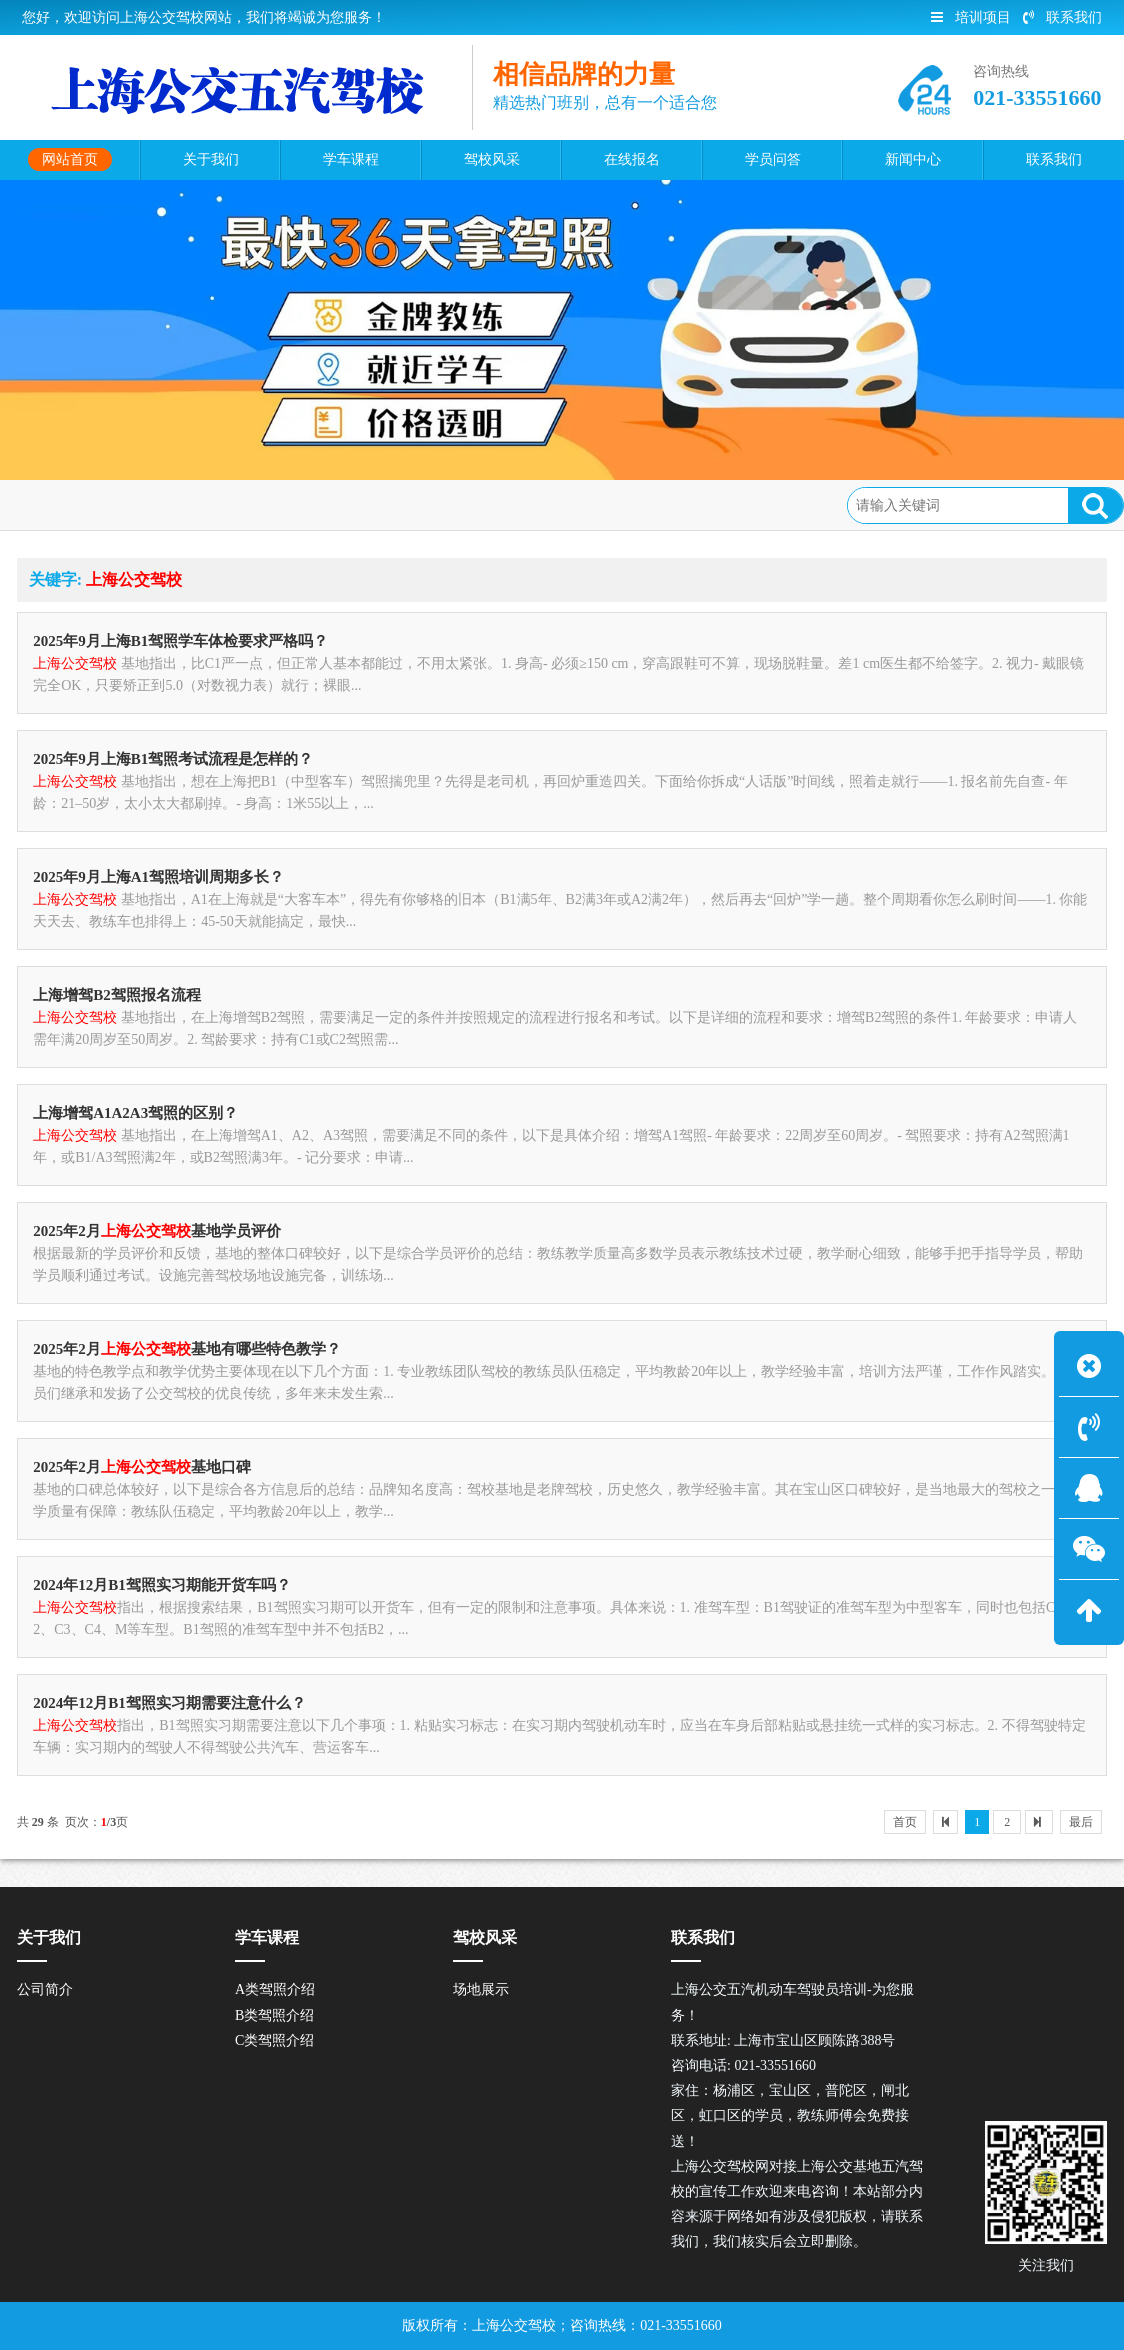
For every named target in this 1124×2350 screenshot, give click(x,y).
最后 (1081, 1822)
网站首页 (124, 503)
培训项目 (971, 17)
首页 (905, 1822)
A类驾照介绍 (275, 1989)
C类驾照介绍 (274, 2040)
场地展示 (481, 1989)
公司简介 (45, 1989)
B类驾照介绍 (274, 2015)
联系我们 (1062, 17)
